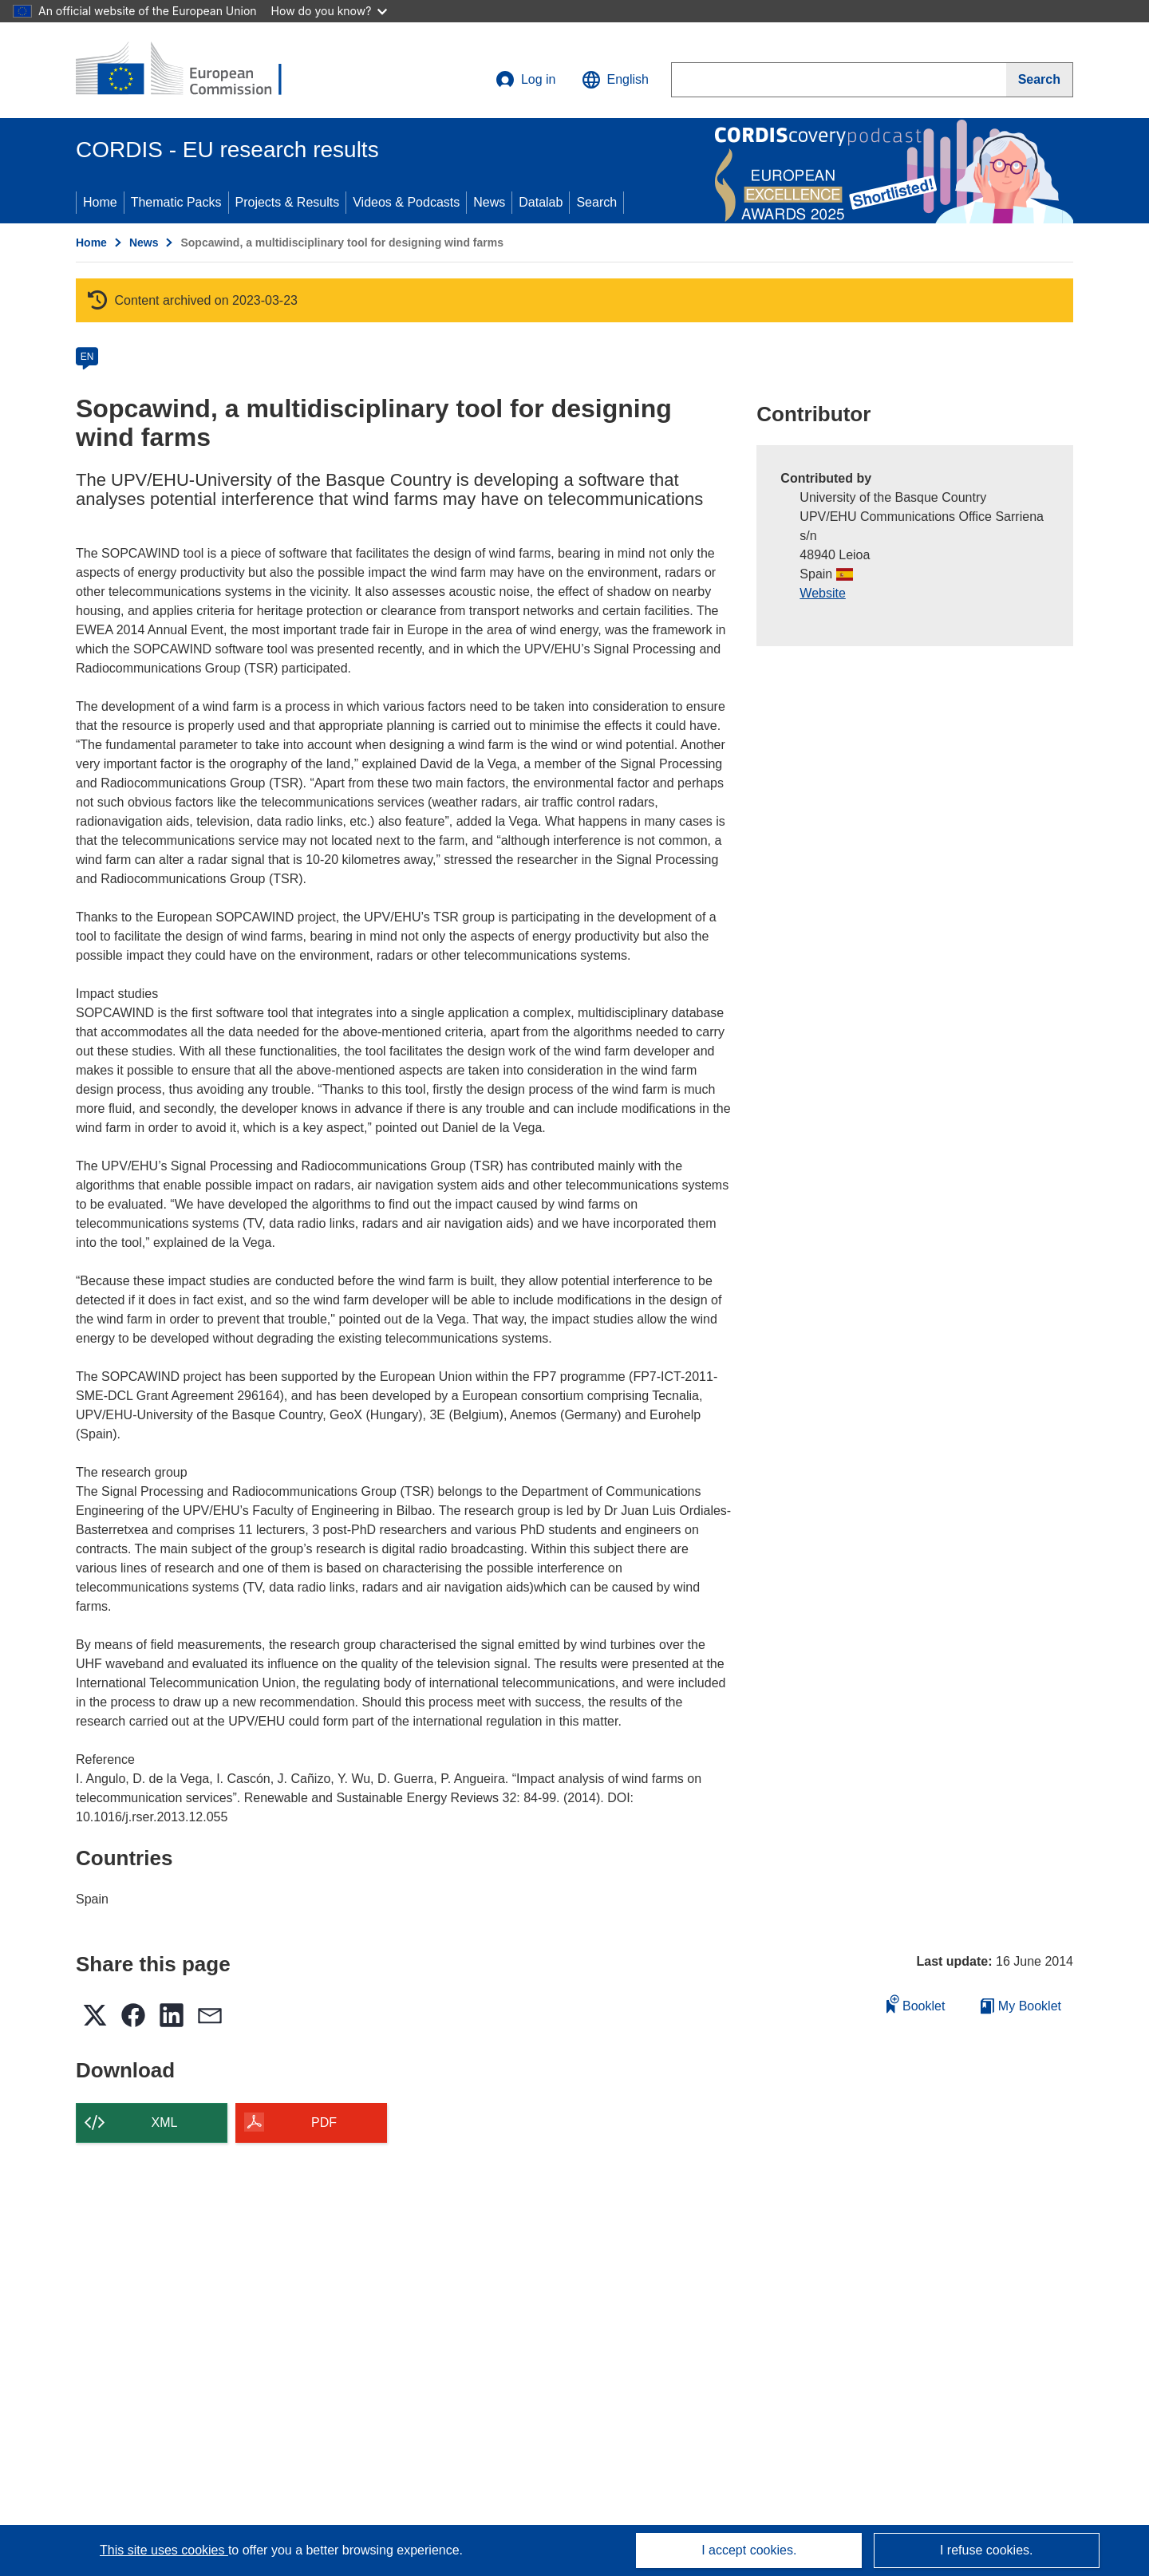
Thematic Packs (176, 202)
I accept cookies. (748, 2550)
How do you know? (329, 11)
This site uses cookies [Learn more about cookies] (164, 2550)
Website (823, 593)
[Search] (1039, 79)
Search (596, 202)
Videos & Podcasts (406, 202)
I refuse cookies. (986, 2550)
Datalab (541, 202)
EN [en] (87, 356)
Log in (526, 79)
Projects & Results (287, 202)
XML (165, 2122)
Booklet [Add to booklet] (916, 2003)
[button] (615, 80)
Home (100, 202)
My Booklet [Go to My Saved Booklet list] (1021, 2006)
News (489, 202)
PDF (324, 2122)
